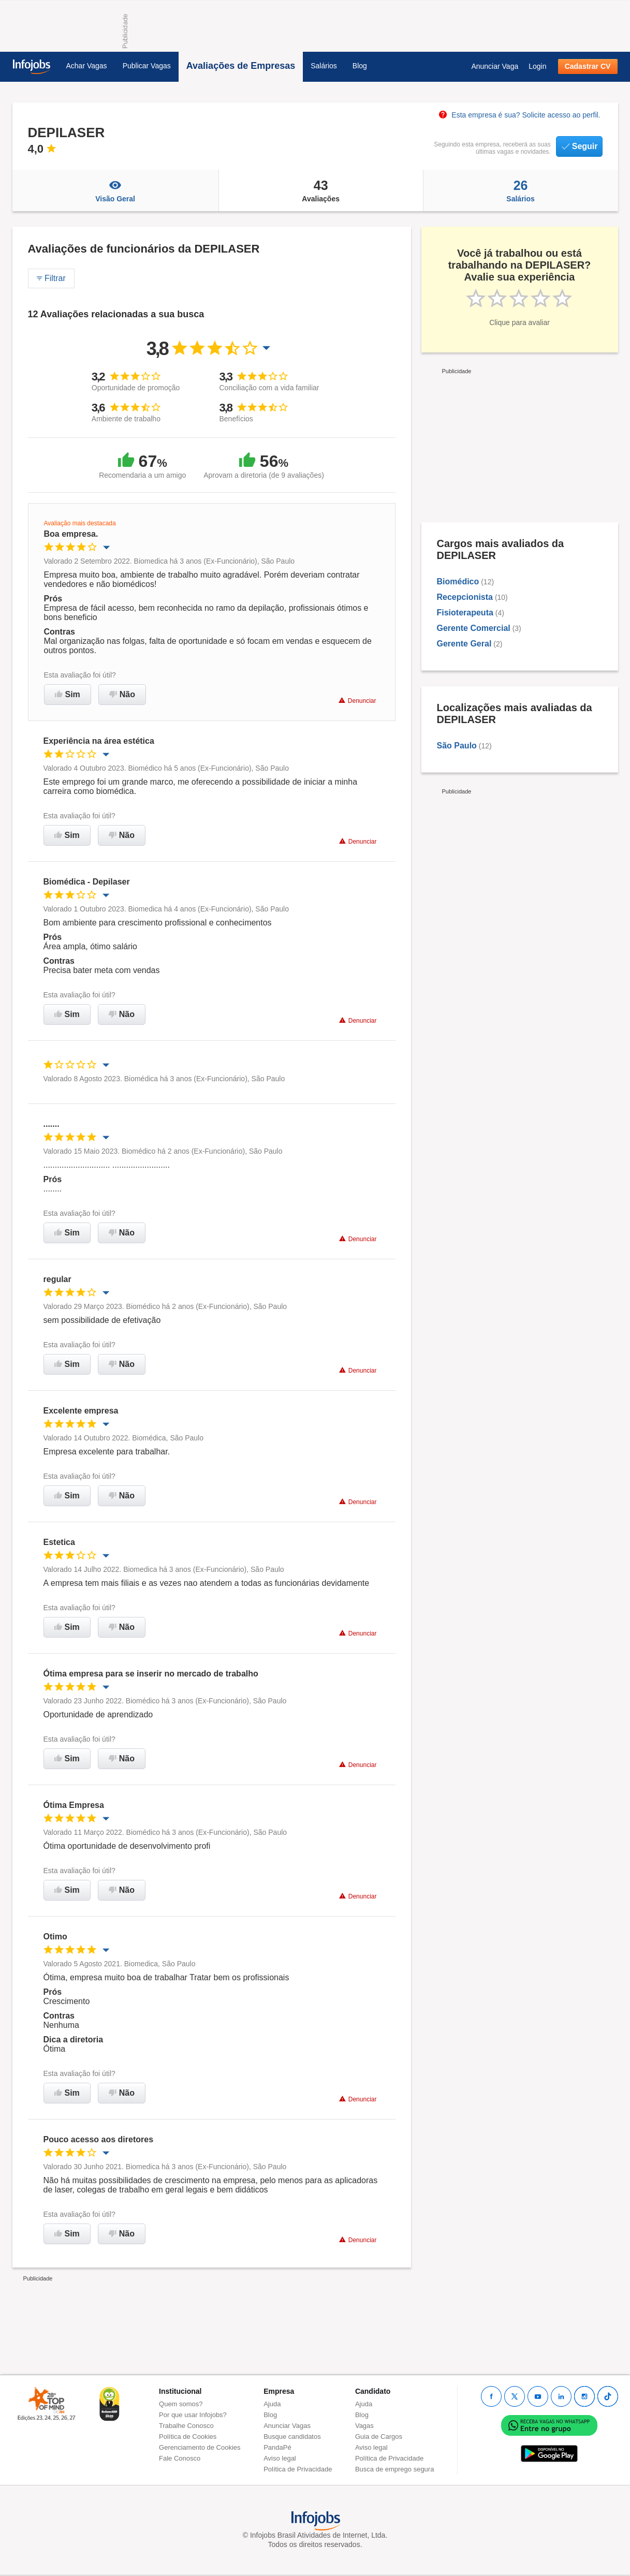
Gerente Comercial (473, 628)
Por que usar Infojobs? (193, 2415)
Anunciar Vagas (287, 2426)
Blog (360, 66)
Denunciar (357, 700)
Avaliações (321, 190)
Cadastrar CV (588, 66)
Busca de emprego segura (394, 2469)
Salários (324, 66)
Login (537, 66)
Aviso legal (279, 2458)
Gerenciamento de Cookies (200, 2447)
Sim (67, 694)
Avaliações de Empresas (240, 66)
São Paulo (457, 745)
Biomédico (458, 581)
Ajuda (272, 2404)
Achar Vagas (86, 66)
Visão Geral (115, 190)
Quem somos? (181, 2404)
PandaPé (277, 2447)
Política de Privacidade (297, 2469)
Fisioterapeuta (465, 612)
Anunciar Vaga (494, 66)
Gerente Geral (464, 643)
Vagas (364, 2426)
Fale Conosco (179, 2458)
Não (122, 694)
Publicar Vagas (147, 66)
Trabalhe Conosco (186, 2426)
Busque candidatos (292, 2436)
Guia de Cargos (378, 2436)
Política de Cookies (187, 2436)
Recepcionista (465, 597)
